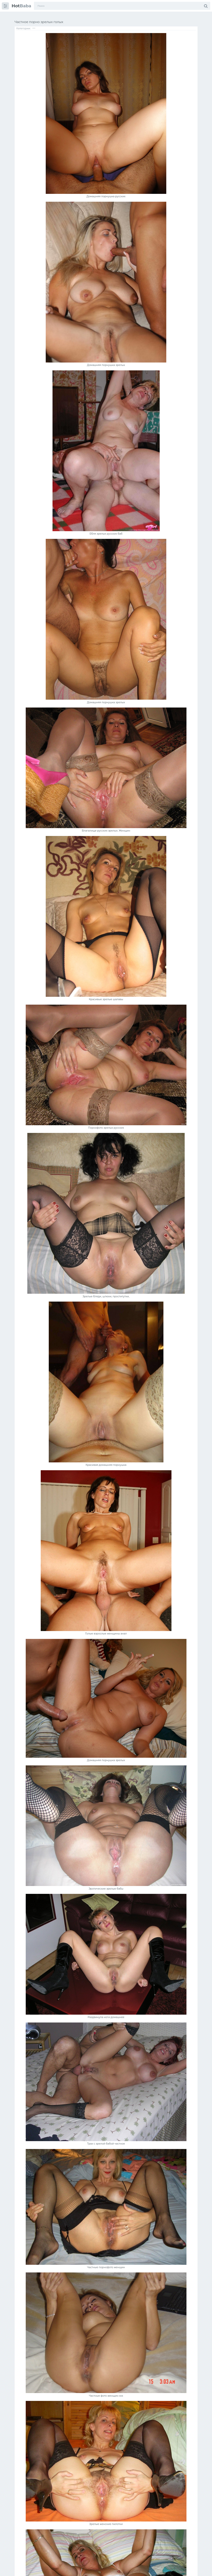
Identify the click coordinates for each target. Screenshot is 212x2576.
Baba (21, 6)
